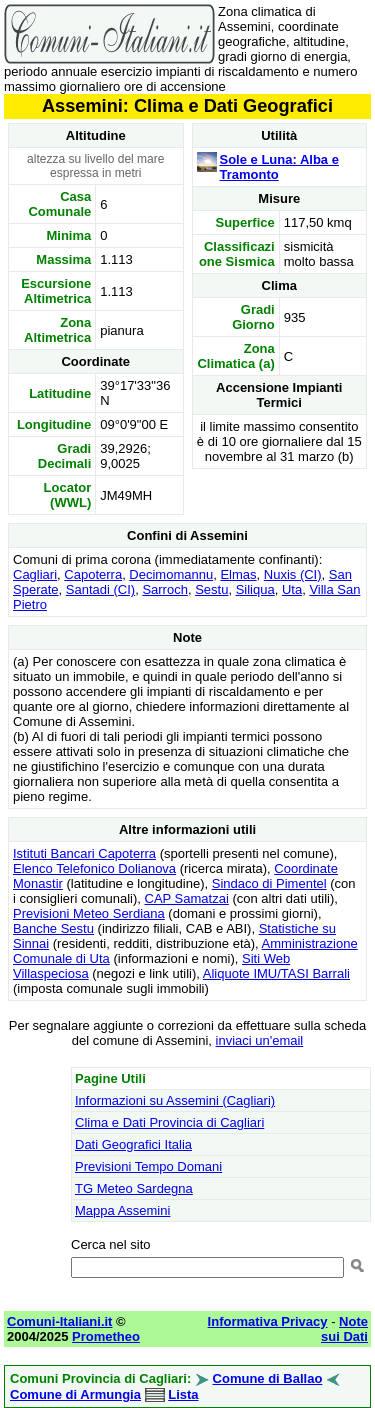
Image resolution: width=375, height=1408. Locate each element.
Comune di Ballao (268, 1378)
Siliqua (255, 589)
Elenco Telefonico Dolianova (94, 868)
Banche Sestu (53, 928)
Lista (183, 1394)
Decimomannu (171, 574)
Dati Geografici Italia (133, 1144)
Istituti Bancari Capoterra (84, 853)
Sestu (211, 589)
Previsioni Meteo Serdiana (89, 913)
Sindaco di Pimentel (269, 883)
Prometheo (106, 1336)
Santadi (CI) (100, 589)
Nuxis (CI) (293, 574)
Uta (292, 589)
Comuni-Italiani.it (59, 1321)
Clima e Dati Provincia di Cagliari (169, 1122)
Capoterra (93, 574)
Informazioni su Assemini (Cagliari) (175, 1100)
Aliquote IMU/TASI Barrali (276, 973)
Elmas (238, 574)
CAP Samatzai (187, 898)
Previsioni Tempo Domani (148, 1166)
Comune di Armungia (75, 1394)
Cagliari (35, 574)
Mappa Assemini (122, 1210)
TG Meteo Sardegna (134, 1188)
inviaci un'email (260, 1040)
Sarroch (165, 589)
